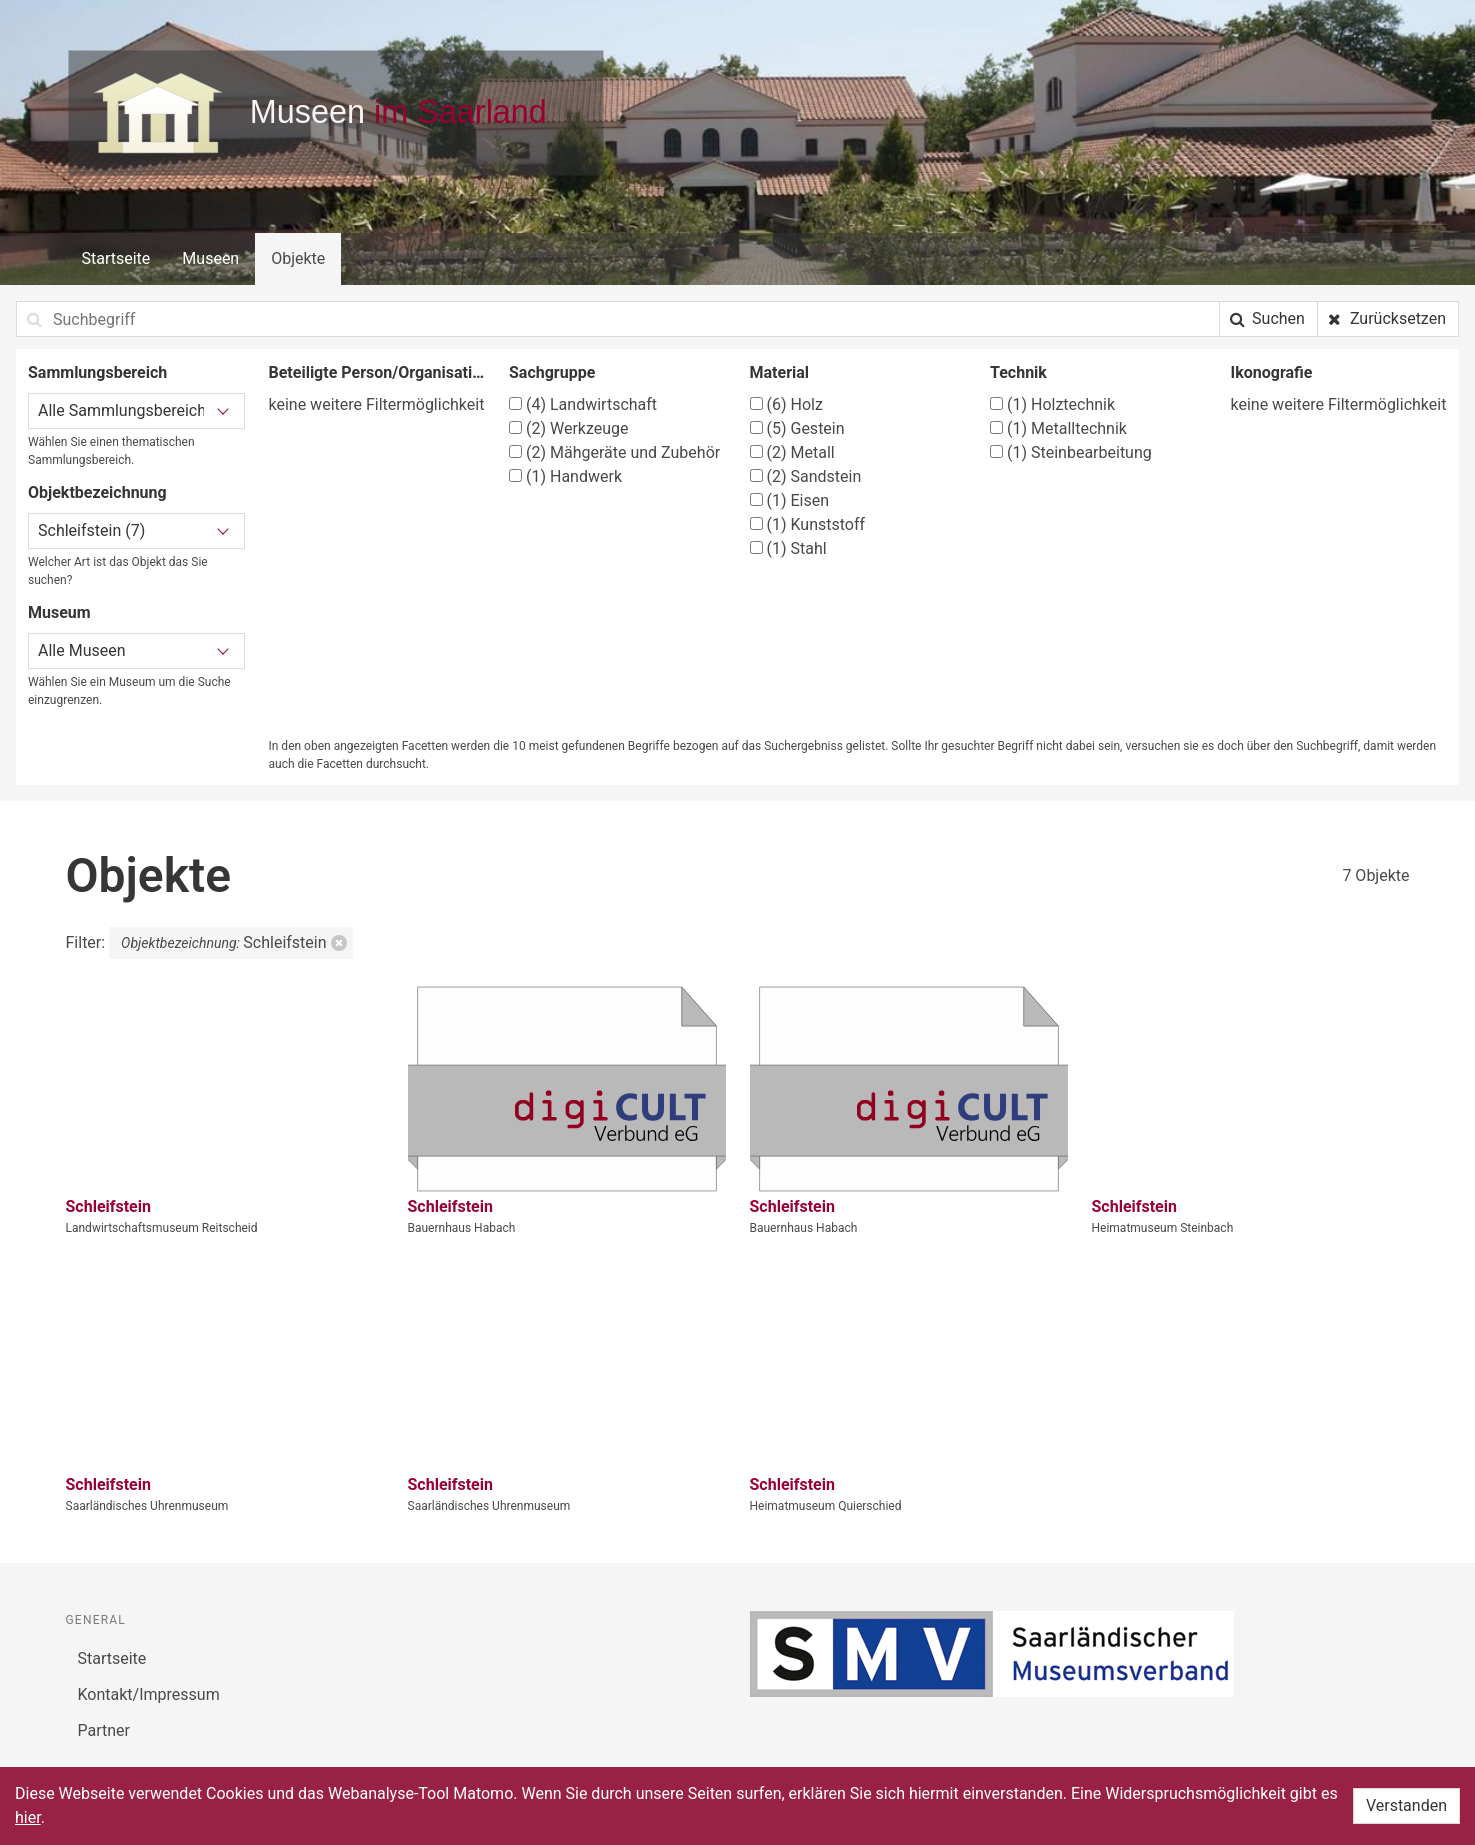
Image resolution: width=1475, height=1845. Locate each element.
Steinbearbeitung (1071, 452)
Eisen (790, 500)
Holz (786, 404)
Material (780, 372)
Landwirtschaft (583, 404)
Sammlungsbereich (97, 372)
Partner (104, 1730)
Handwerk (565, 476)
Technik (1018, 372)
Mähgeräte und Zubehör (614, 452)
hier (28, 1817)
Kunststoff (808, 524)
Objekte (298, 258)
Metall (792, 452)
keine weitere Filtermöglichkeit (377, 404)
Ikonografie (1272, 372)
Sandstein (806, 476)
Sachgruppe (552, 372)
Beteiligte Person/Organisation (377, 372)
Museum (59, 612)
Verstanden (1406, 1805)
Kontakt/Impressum (149, 1694)
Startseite (116, 258)
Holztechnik (1052, 404)
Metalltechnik (1058, 428)
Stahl (788, 548)
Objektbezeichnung (97, 492)
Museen (210, 258)
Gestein (797, 428)
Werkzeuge (569, 428)
